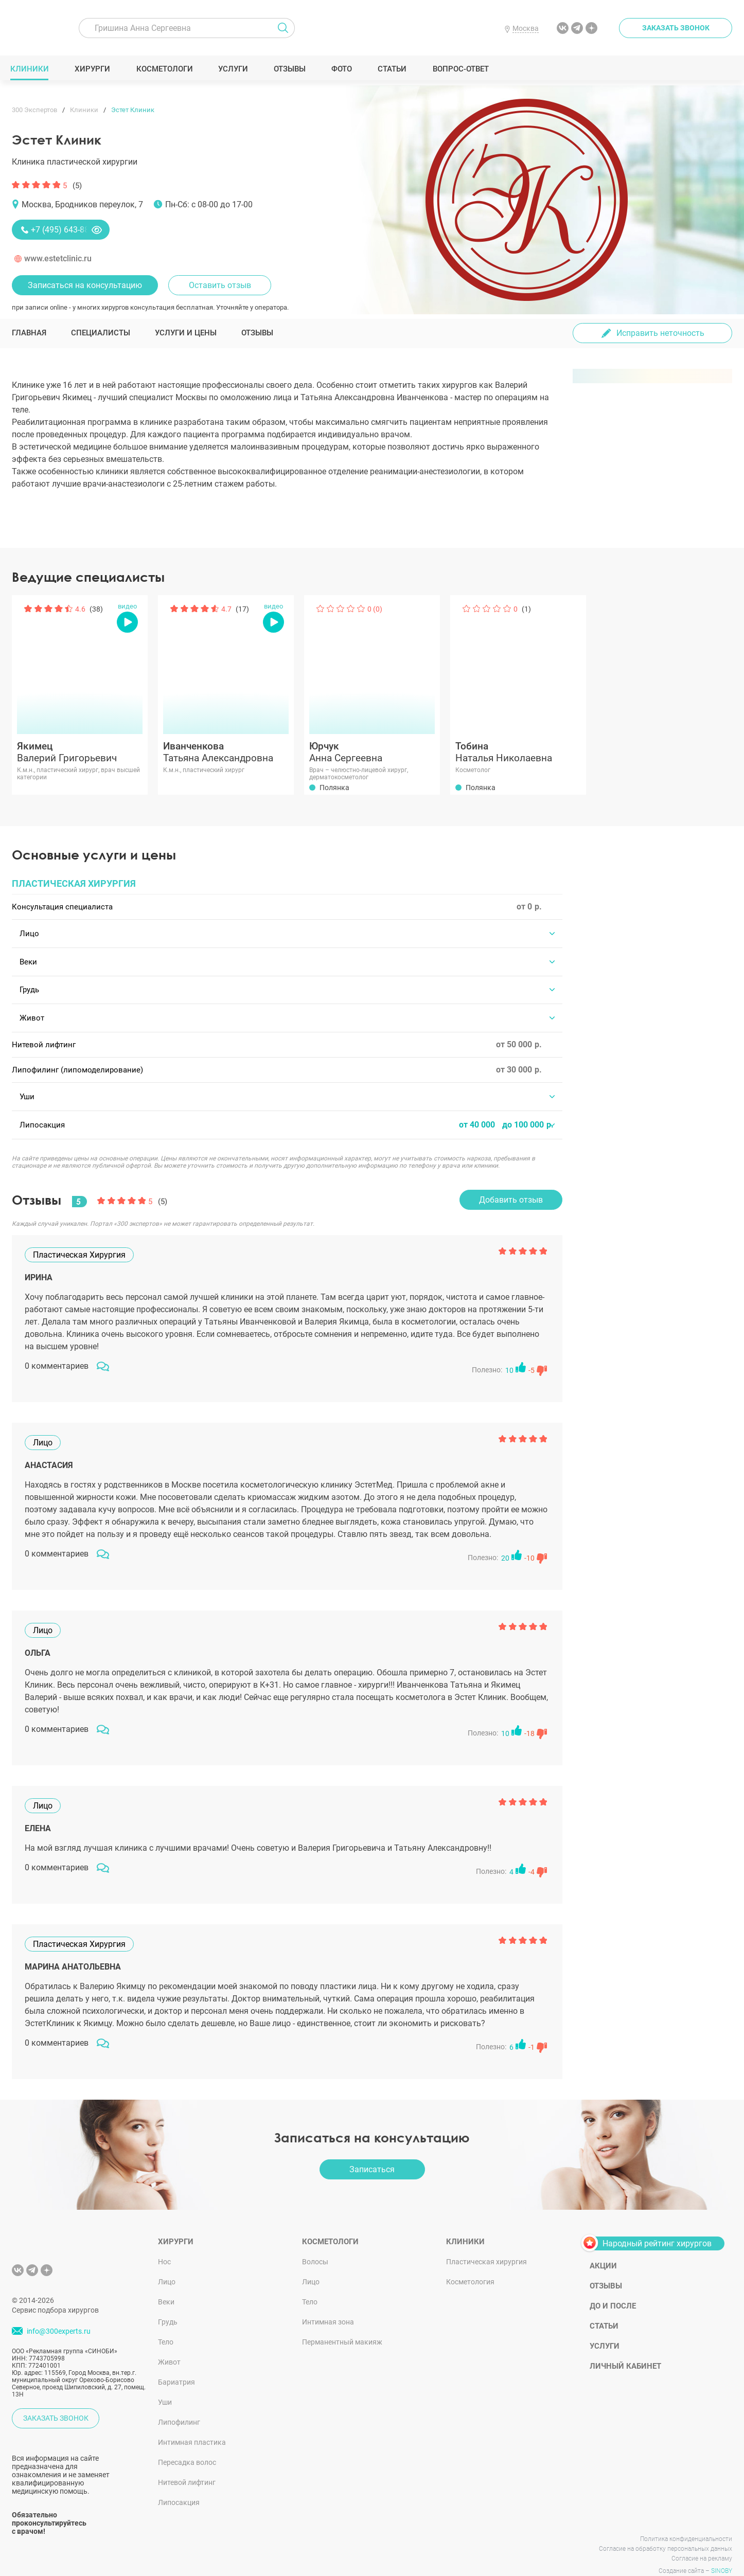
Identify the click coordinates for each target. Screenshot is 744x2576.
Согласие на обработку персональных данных (665, 2530)
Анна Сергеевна (372, 752)
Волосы (315, 2244)
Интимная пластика (192, 2424)
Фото (343, 69)
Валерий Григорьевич (80, 752)
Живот (169, 2344)
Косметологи (165, 69)
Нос (164, 2244)
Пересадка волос (187, 2444)
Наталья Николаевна (518, 752)
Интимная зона (328, 2304)
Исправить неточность (660, 333)
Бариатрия (176, 2364)
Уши (165, 2384)
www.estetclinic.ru (58, 258)
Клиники (31, 69)
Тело (165, 2324)
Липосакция (179, 2484)
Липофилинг (179, 2404)
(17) (242, 609)
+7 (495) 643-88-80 (65, 230)
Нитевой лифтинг (187, 2464)
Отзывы (291, 69)
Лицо (166, 2264)
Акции (603, 2247)
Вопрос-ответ (461, 69)
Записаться (372, 2151)
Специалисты (100, 332)
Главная (29, 332)
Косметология (470, 2264)
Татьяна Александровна (226, 752)
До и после (613, 2288)
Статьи (394, 69)
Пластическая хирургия (486, 2244)
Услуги (235, 69)
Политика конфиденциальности (686, 2521)
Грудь (168, 2304)
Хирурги (94, 69)
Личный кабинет (625, 2348)
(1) (526, 609)
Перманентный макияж (342, 2324)
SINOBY (721, 2552)
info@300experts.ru (59, 2313)
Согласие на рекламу (701, 2540)
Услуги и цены (186, 332)
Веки (166, 2284)
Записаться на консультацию (85, 285)
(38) (96, 609)
